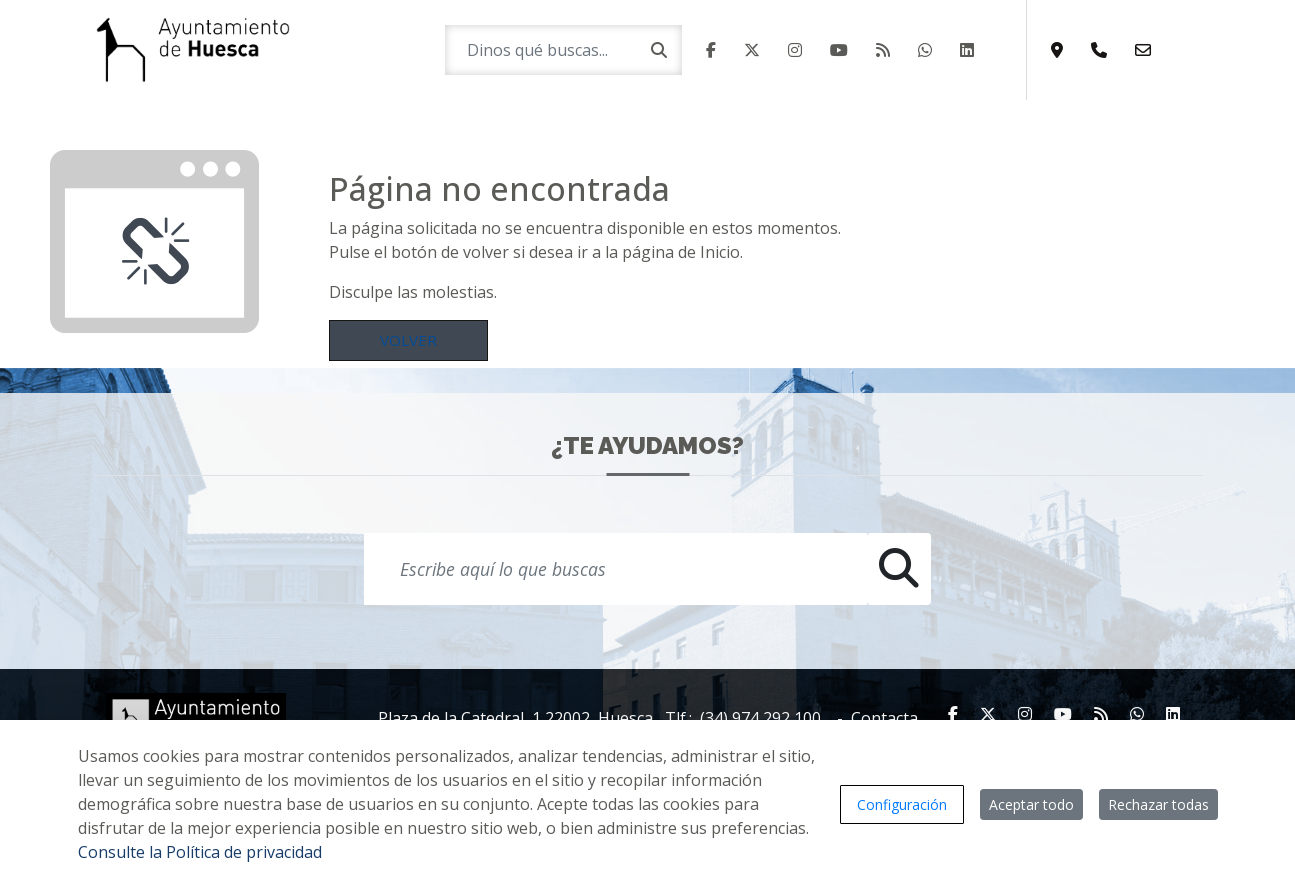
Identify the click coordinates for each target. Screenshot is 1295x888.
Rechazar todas (1158, 804)
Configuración (902, 804)
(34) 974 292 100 (760, 718)
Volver (408, 340)
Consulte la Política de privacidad (200, 852)
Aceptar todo (1031, 804)
